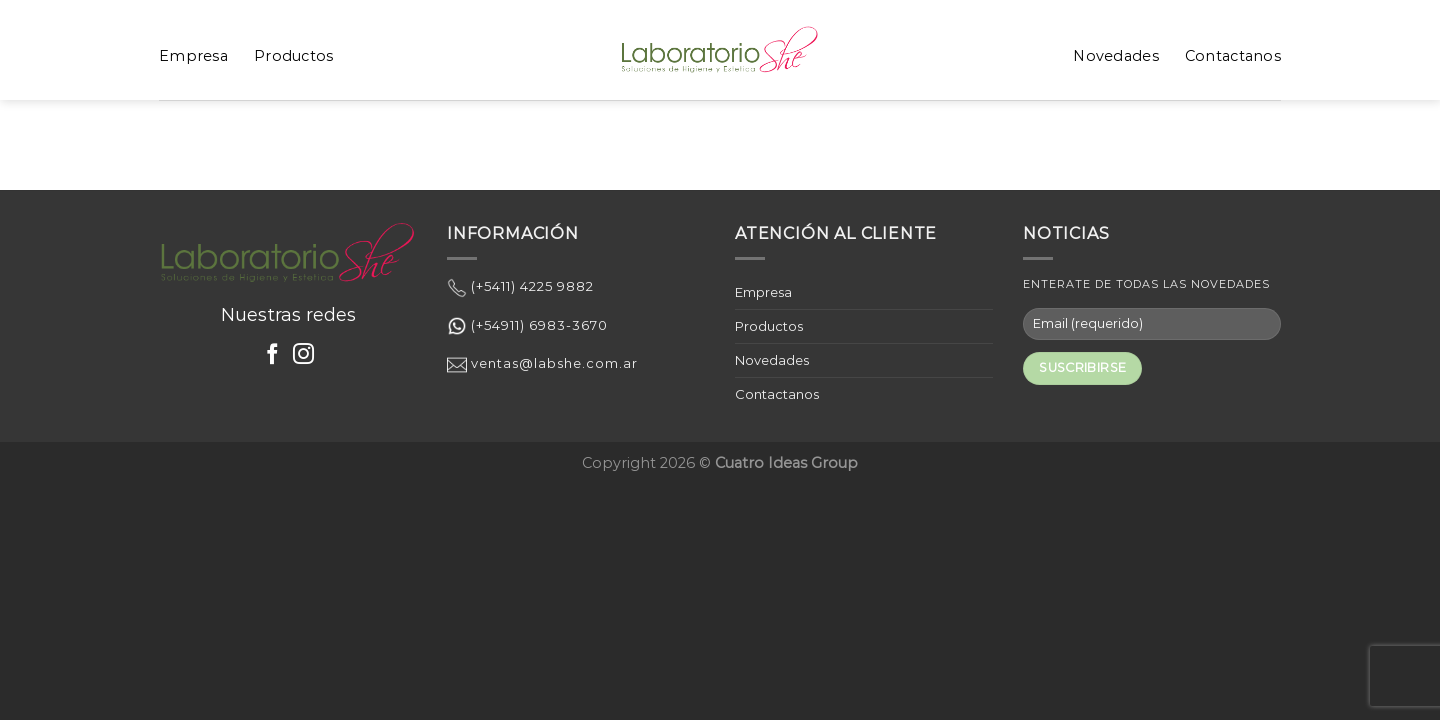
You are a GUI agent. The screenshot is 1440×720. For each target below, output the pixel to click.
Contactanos (1233, 56)
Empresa (193, 56)
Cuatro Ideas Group (786, 463)
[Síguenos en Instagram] (303, 355)
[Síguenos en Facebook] (272, 355)
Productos (294, 56)
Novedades (1116, 56)
